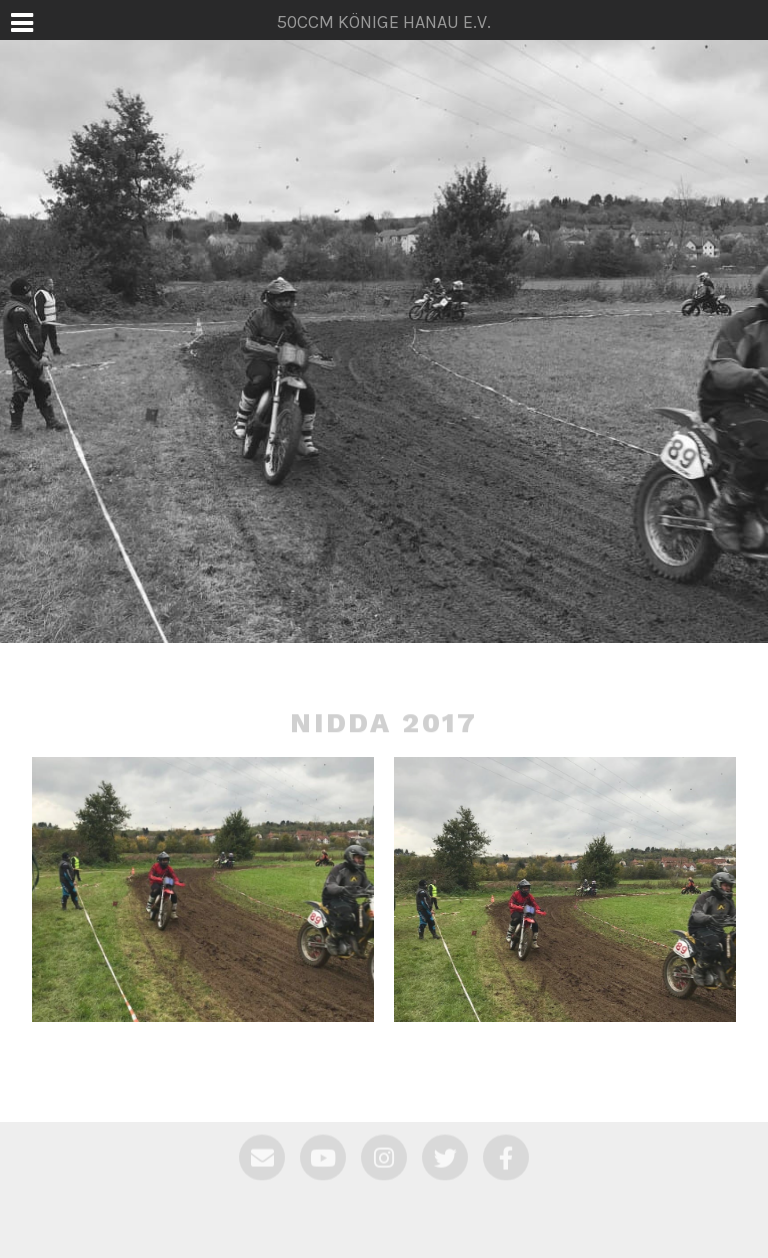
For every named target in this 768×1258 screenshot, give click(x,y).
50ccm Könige (383, 632)
